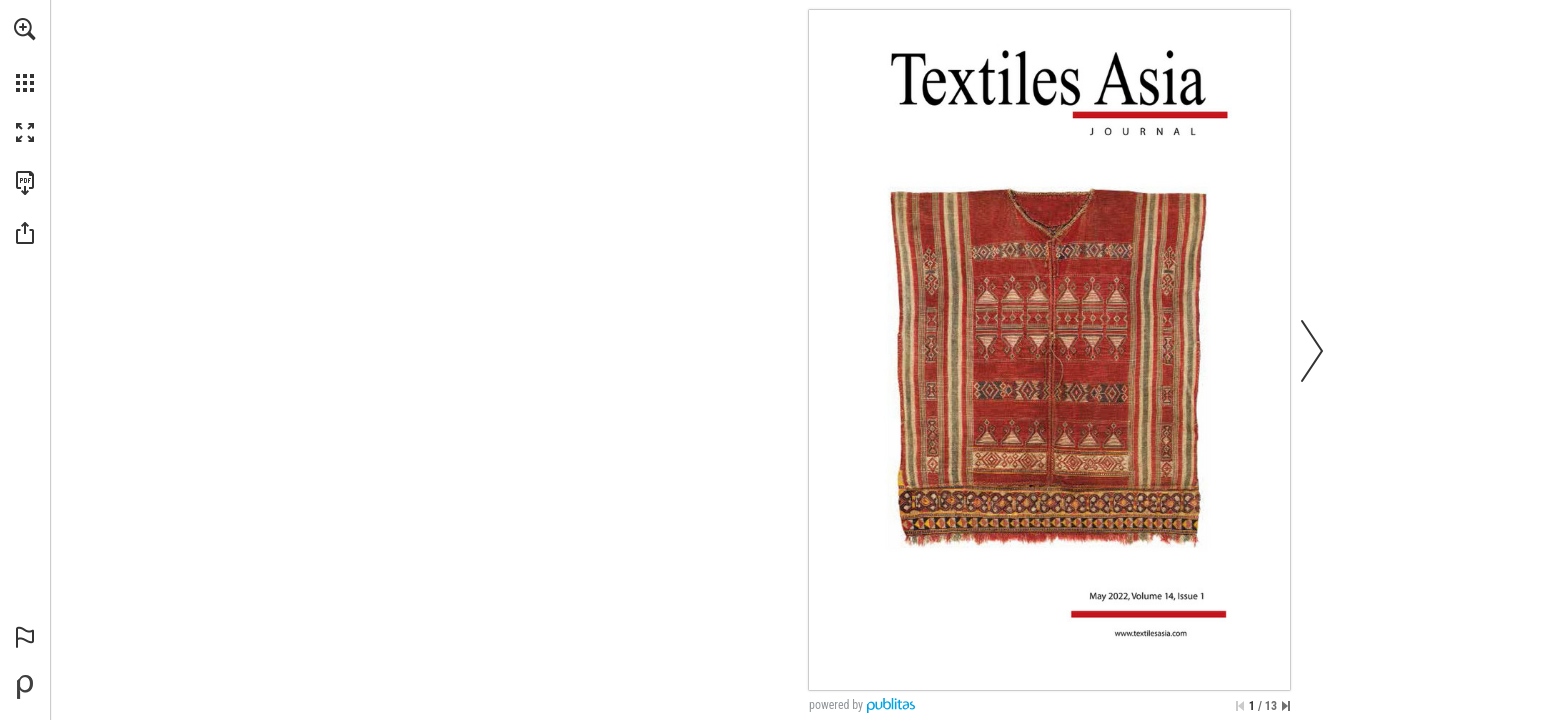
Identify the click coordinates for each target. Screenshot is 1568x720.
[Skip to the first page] (1240, 706)
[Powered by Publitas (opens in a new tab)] (25, 687)
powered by (836, 705)
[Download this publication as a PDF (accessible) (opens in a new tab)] (25, 183)
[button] (25, 29)
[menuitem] (25, 55)
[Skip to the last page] (1286, 706)
